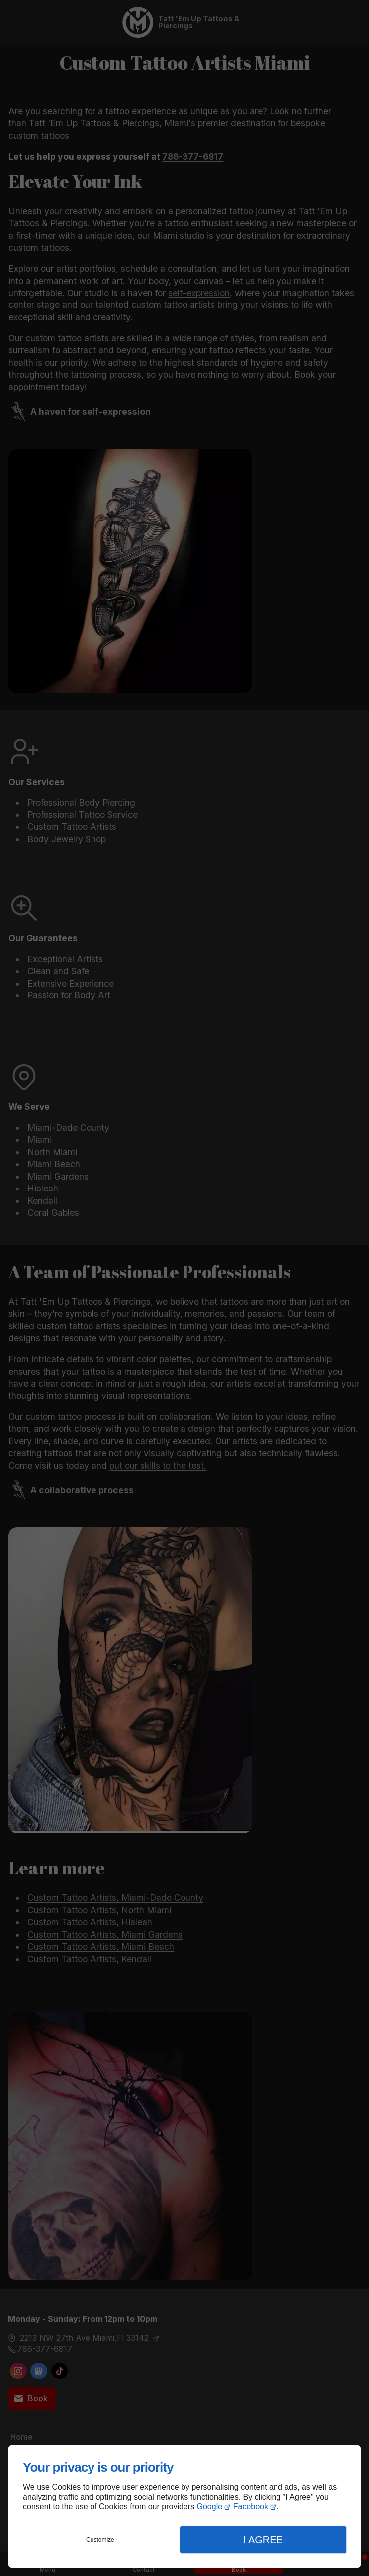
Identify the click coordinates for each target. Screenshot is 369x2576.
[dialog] (184, 2506)
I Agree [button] (263, 2539)
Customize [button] (100, 2539)
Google (210, 2506)
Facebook (250, 2506)
